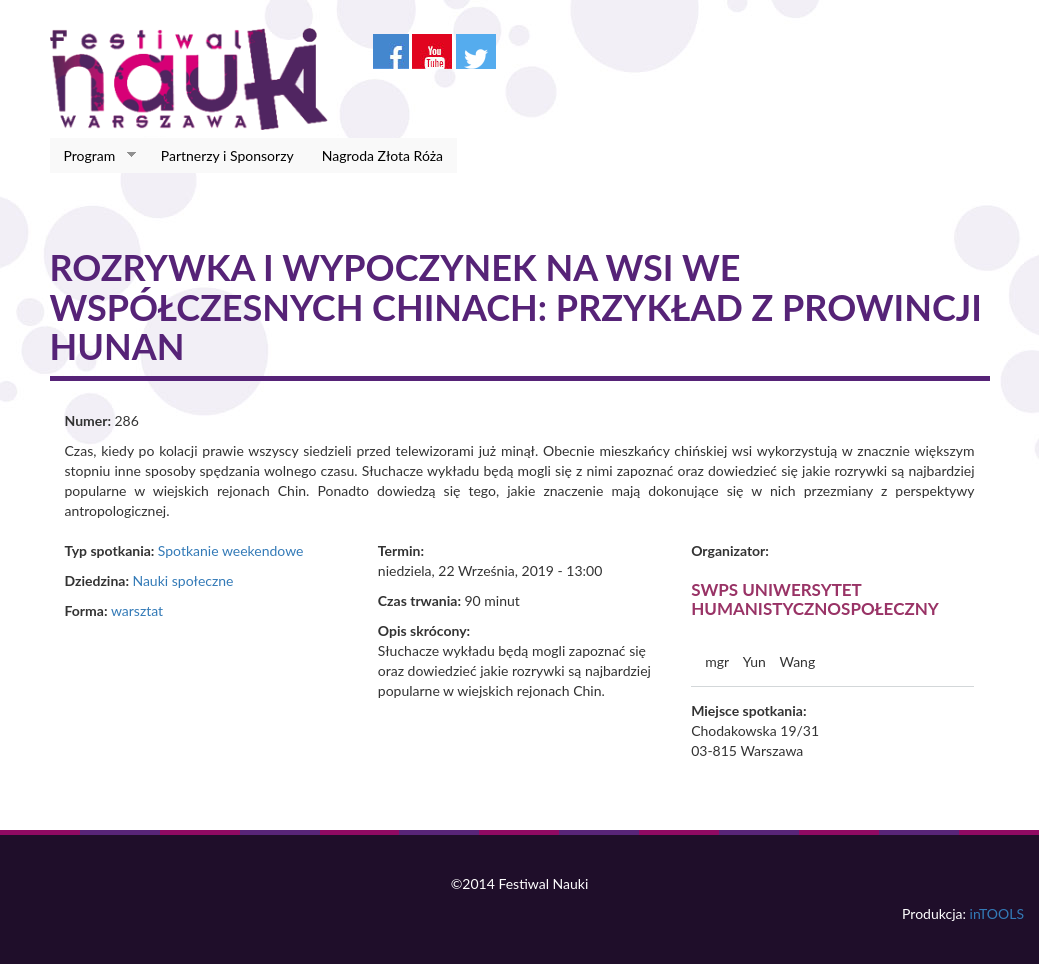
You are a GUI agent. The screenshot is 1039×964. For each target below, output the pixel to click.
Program (93, 156)
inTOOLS (997, 913)
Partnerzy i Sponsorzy (227, 155)
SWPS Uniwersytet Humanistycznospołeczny (815, 599)
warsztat (137, 610)
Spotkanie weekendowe (231, 550)
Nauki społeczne (182, 580)
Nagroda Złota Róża (382, 155)
